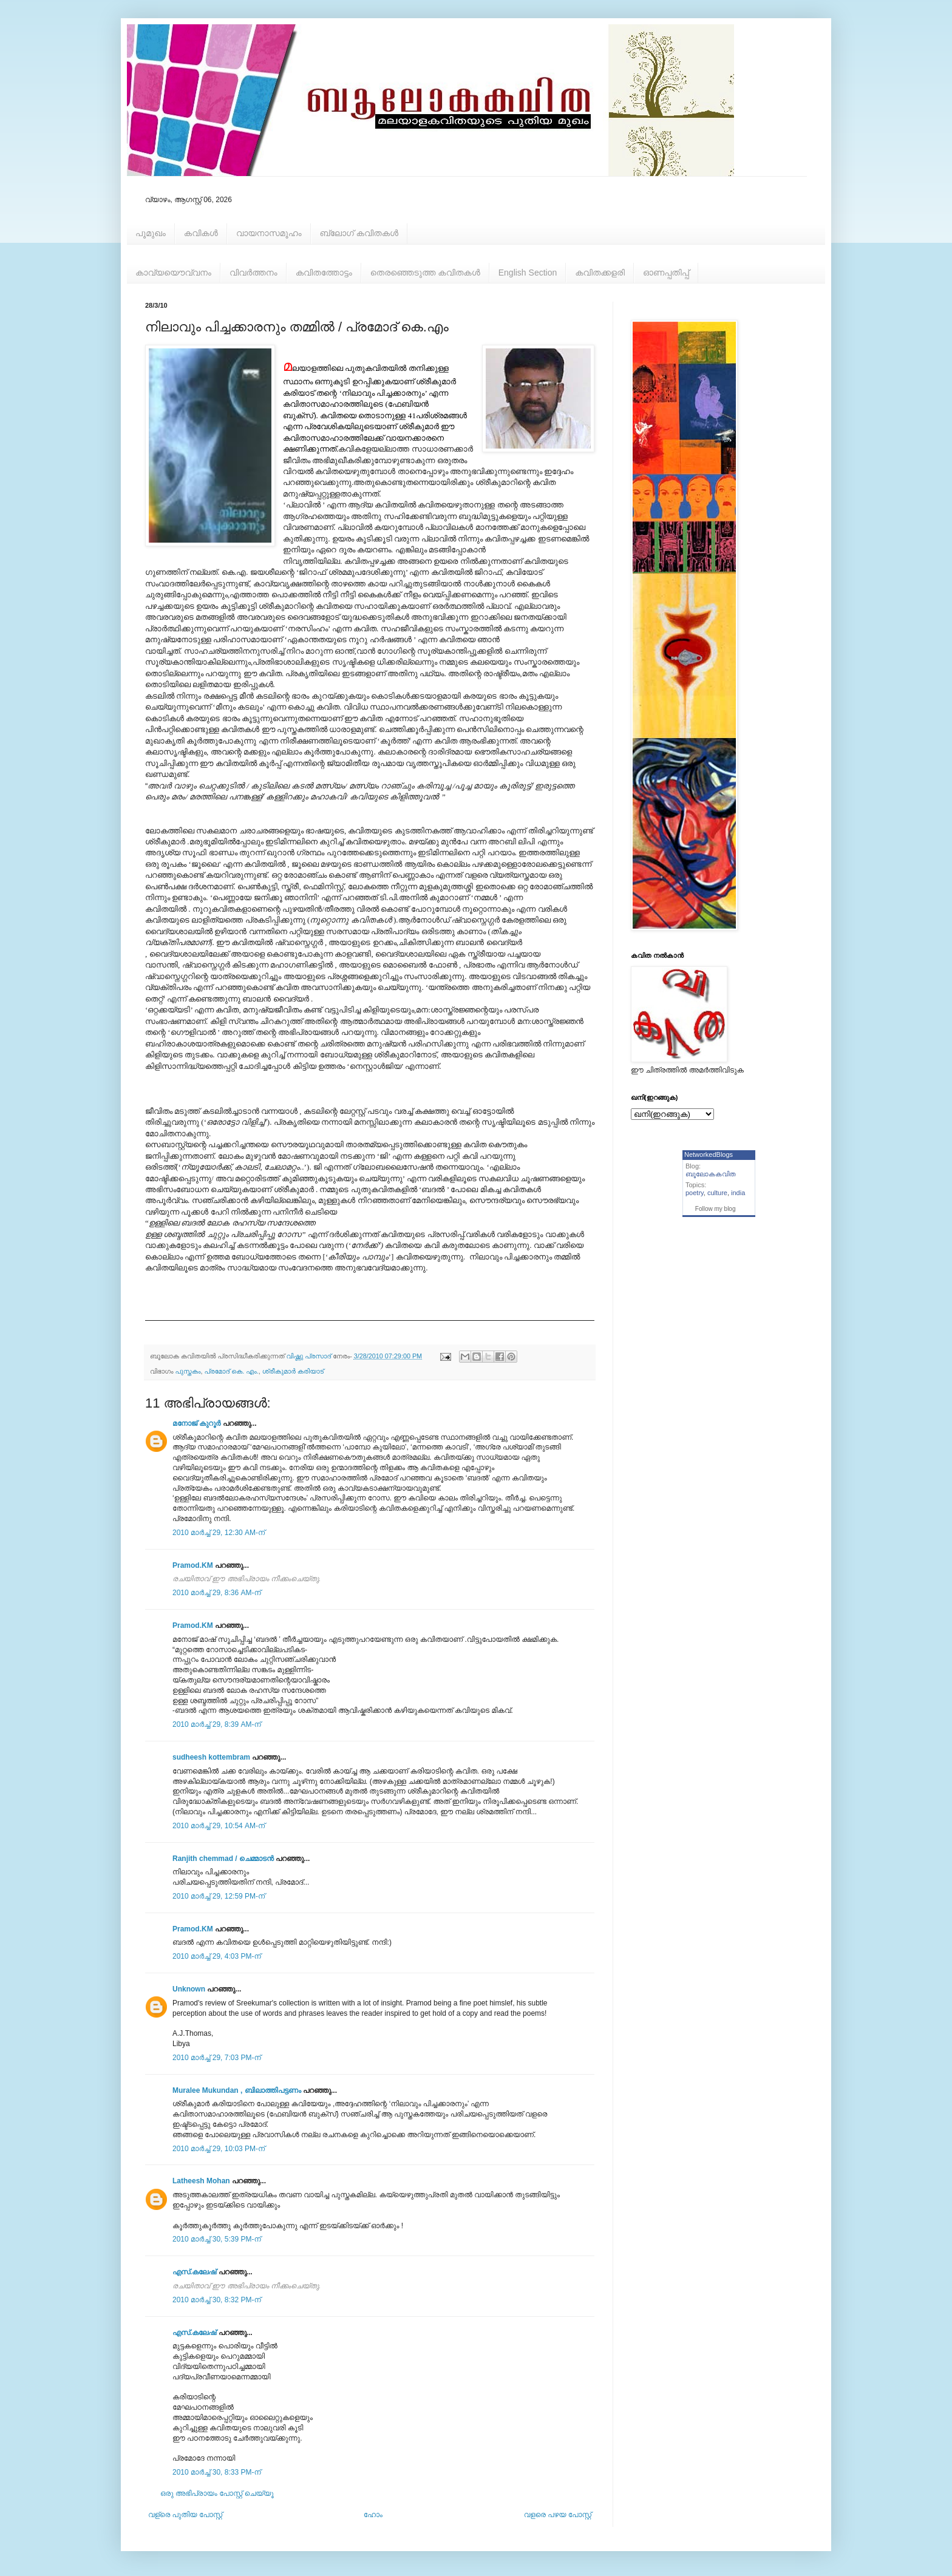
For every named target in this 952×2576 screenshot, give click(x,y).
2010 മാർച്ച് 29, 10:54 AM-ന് (218, 1826)
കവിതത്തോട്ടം (324, 272)
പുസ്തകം (188, 1371)
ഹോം (373, 2514)
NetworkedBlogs (708, 1154)
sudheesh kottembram (211, 1757)
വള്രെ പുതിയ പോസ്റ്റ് (185, 2514)
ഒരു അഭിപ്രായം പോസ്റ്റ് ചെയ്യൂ (217, 2493)
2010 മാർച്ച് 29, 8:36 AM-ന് (216, 1592)
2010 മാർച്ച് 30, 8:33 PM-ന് (216, 2472)
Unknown (188, 1989)
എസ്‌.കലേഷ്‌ (194, 2272)
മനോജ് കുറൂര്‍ (196, 1423)
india (738, 1192)
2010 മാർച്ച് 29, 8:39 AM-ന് (216, 1724)
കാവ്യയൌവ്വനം (173, 272)
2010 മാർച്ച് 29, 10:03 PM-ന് (218, 2148)
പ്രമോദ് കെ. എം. (232, 1371)
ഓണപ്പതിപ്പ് (666, 272)
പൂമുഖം (150, 233)
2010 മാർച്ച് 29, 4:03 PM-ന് (216, 1956)
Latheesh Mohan (201, 2181)
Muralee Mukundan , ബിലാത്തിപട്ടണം (237, 2090)
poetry (694, 1192)
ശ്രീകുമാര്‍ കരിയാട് (293, 1371)
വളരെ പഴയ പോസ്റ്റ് (557, 2514)
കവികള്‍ (201, 233)
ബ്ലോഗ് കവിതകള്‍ (359, 233)
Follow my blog (715, 1208)
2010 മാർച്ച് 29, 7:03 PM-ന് (216, 2057)
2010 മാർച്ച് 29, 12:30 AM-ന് (218, 1532)
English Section (527, 272)
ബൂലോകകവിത (710, 1174)
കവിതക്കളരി (600, 272)
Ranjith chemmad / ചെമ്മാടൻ (223, 1858)
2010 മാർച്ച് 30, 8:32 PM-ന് (216, 2300)
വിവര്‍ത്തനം (253, 272)
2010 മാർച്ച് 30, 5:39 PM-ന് (216, 2239)
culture (717, 1192)
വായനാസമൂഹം (269, 233)
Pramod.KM (192, 1565)
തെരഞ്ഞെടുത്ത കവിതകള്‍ (425, 272)
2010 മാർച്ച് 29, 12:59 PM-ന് (218, 1896)
